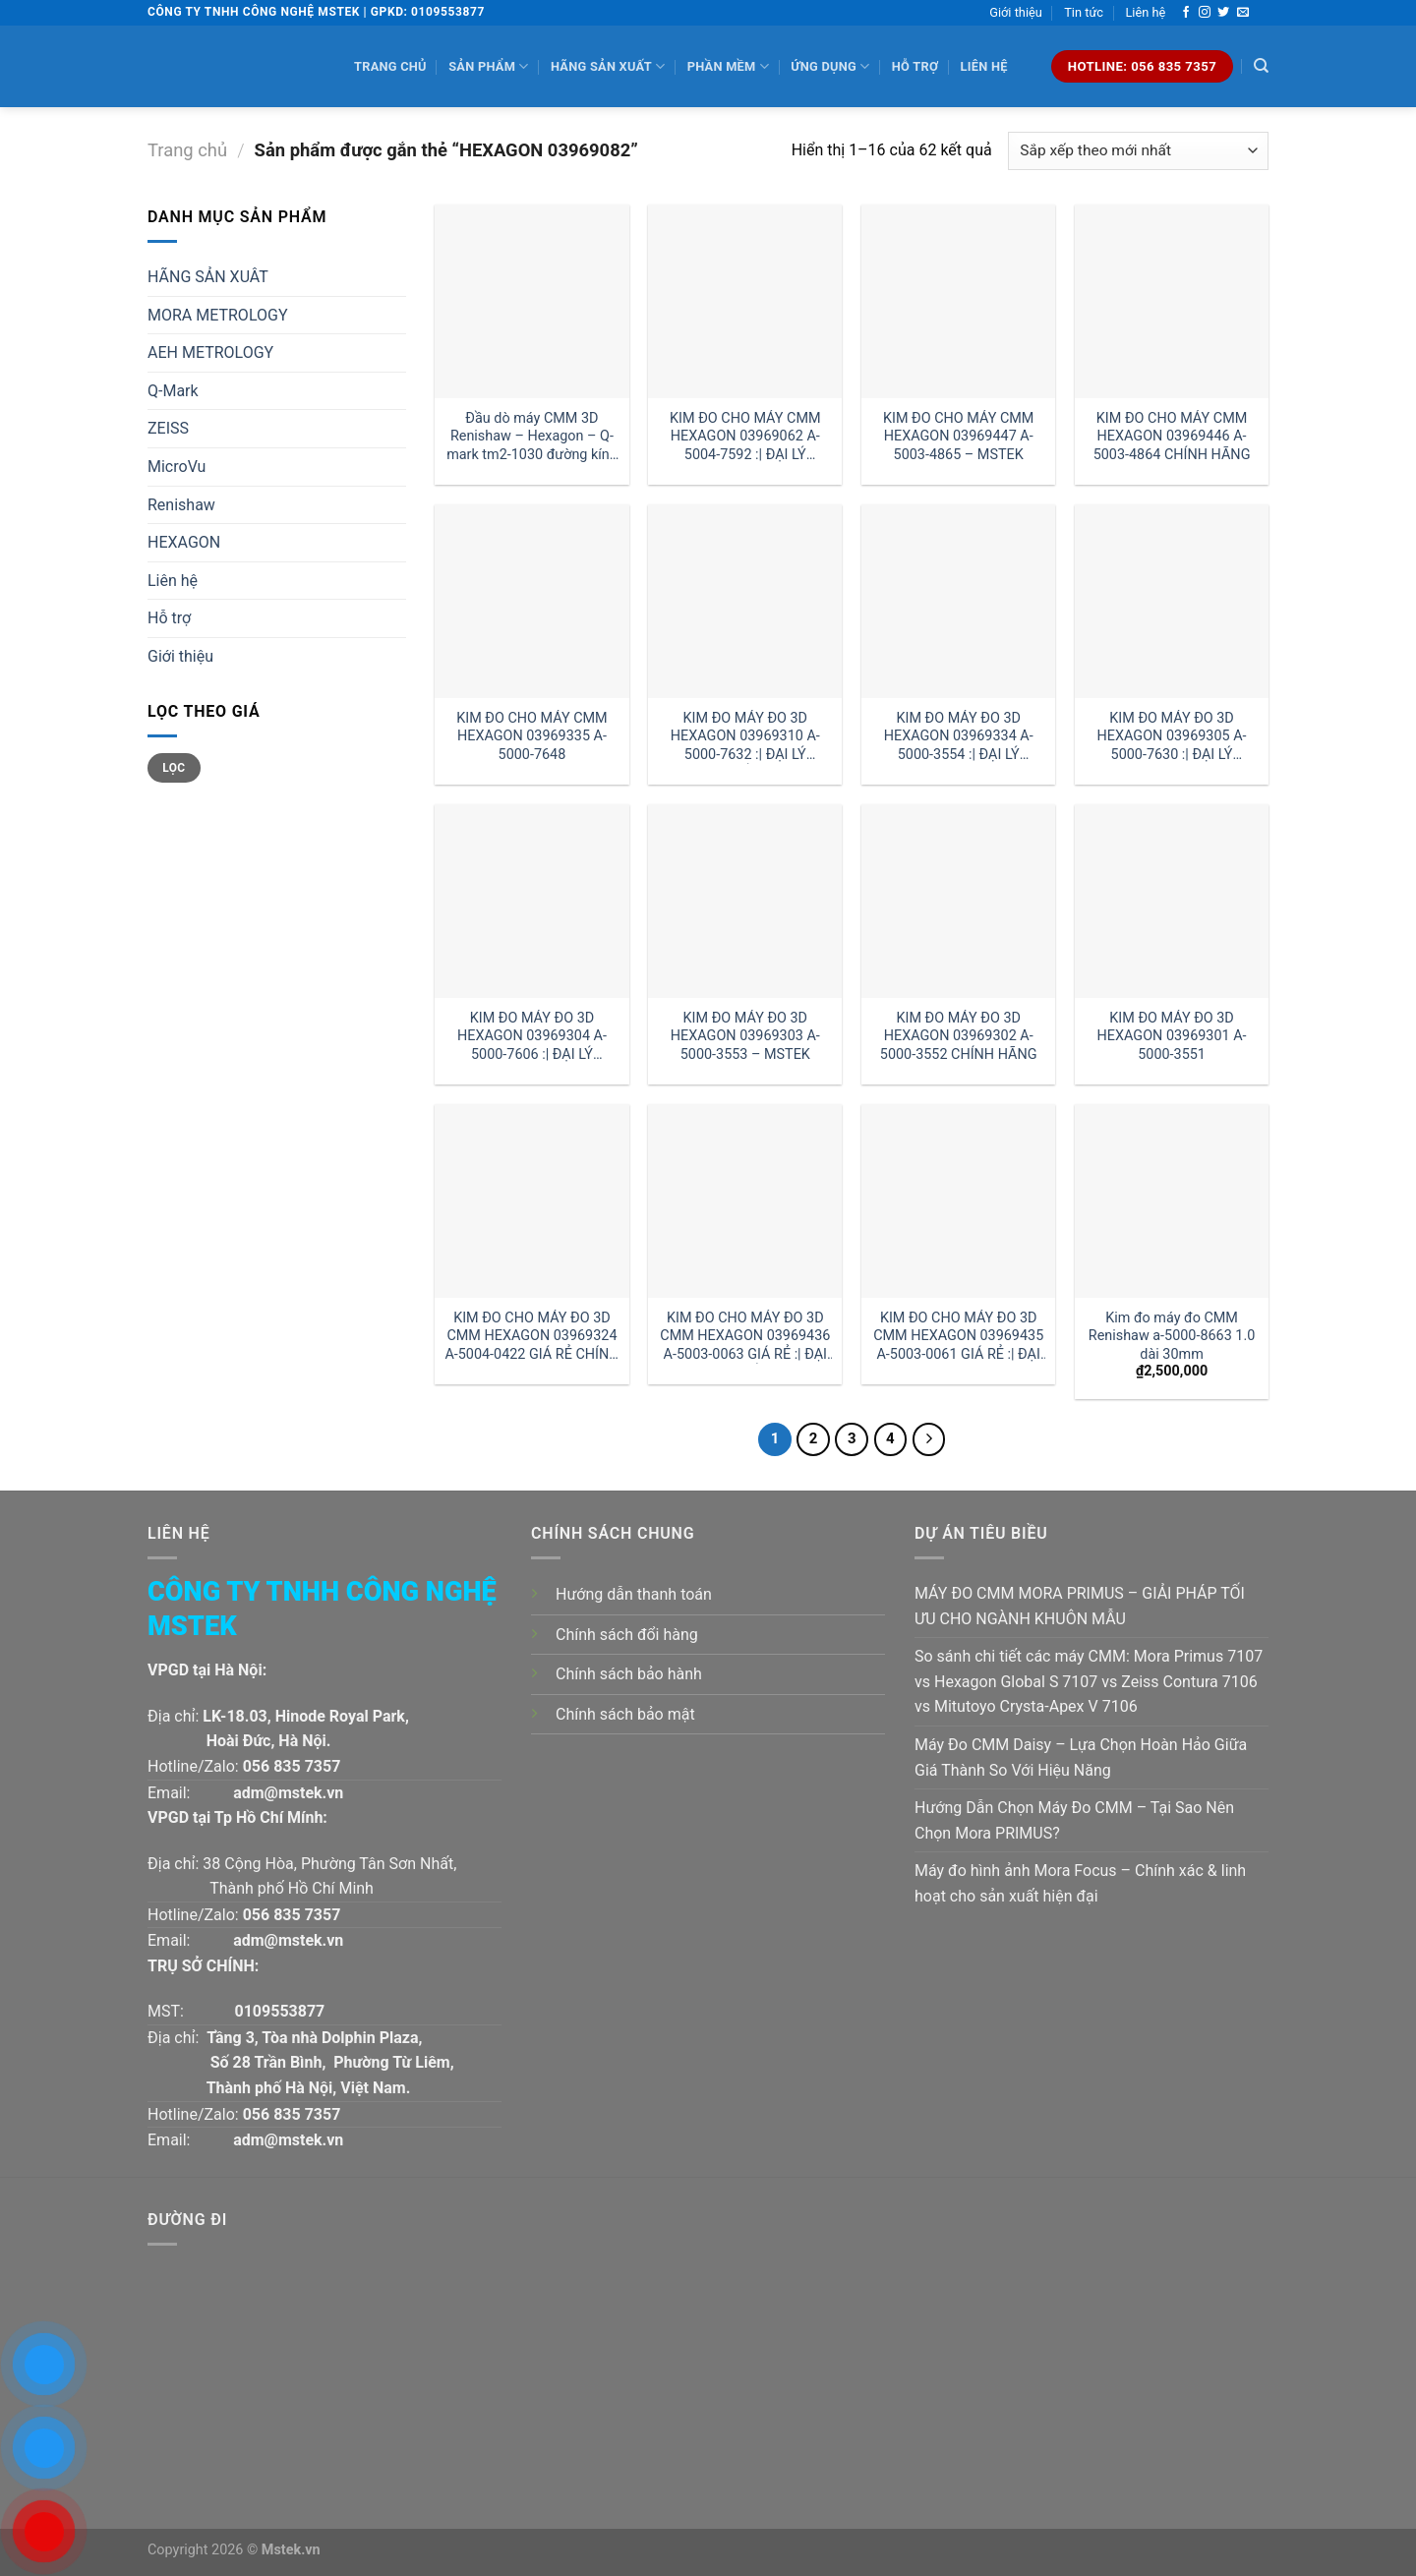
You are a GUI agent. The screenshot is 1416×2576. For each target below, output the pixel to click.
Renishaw (181, 505)
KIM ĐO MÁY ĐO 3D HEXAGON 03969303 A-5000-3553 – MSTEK (745, 1036)
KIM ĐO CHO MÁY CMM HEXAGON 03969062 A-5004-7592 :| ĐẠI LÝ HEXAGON (745, 437)
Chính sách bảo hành (629, 1674)
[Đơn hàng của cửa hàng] (1138, 151)
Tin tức (1083, 12)
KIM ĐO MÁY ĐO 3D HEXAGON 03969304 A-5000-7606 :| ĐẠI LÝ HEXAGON (532, 1037)
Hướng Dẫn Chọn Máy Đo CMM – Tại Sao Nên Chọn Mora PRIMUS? (1074, 1820)
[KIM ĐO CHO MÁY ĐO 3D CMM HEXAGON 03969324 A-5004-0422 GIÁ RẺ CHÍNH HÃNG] (531, 1201)
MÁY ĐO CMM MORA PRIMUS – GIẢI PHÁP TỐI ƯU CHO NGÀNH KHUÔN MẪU (1079, 1606)
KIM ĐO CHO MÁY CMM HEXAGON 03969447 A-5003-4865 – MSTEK (958, 436)
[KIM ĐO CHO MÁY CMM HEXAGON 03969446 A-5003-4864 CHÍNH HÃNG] (1171, 301)
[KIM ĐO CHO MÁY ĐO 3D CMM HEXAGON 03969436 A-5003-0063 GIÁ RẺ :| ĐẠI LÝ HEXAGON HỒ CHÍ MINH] (745, 1201)
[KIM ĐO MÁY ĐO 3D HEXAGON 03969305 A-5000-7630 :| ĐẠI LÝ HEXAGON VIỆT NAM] (1171, 601)
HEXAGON (184, 542)
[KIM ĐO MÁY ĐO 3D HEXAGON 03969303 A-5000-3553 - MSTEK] (745, 901)
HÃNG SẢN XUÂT (208, 276)
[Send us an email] (1243, 13)
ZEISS (168, 428)
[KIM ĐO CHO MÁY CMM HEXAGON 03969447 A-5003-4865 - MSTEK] (958, 301)
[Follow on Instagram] (1204, 13)
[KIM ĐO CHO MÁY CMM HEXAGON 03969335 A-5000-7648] (531, 601)
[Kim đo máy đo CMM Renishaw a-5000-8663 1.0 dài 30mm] (1171, 1201)
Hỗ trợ (915, 66)
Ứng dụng (830, 66)
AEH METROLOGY (210, 352)
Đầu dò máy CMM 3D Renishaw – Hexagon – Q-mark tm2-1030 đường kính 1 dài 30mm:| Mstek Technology (532, 437)
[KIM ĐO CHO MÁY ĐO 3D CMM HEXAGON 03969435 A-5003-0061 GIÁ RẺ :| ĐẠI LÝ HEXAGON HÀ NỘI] (958, 1201)
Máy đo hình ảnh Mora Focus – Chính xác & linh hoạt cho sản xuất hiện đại (1080, 1883)
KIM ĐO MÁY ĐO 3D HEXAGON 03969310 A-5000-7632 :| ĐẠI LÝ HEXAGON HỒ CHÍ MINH (745, 737)
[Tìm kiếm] (1261, 66)
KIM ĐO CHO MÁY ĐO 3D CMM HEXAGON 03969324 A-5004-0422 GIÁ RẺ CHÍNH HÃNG (531, 1337)
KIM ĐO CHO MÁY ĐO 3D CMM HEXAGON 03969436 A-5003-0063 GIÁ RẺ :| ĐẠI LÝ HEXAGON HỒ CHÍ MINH (745, 1337)
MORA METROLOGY (218, 315)
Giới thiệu (1015, 12)
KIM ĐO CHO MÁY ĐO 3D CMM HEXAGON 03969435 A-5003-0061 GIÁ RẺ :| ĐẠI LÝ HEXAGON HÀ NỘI (958, 1337)
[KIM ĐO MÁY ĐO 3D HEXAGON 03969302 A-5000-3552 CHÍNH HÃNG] (958, 901)
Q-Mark (173, 390)
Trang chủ (390, 66)
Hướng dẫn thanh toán (634, 1594)
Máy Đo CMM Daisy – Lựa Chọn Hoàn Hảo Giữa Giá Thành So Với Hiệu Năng (1080, 1757)
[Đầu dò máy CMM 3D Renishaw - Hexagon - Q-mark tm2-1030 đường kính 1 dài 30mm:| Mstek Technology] (531, 301)
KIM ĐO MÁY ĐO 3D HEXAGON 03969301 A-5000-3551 (1172, 1036)
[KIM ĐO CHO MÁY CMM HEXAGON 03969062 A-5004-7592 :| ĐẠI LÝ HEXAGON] (745, 301)
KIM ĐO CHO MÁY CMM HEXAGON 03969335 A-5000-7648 (531, 736)
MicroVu (177, 466)
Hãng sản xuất (608, 66)
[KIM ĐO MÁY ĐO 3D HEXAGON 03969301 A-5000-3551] (1171, 901)
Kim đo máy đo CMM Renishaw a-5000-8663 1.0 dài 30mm (1172, 1336)
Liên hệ (1145, 12)
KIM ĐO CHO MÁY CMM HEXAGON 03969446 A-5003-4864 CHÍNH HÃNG (1172, 436)
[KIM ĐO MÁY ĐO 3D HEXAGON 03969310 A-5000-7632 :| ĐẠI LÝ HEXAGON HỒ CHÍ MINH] (745, 601)
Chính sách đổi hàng (627, 1634)
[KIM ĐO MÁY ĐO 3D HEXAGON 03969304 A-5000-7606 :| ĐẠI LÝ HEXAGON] (531, 901)
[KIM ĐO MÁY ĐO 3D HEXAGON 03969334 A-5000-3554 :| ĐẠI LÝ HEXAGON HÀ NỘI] (958, 601)
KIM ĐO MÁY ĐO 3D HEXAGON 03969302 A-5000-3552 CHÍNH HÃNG (958, 1036)
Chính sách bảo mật (625, 1714)
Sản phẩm (488, 66)
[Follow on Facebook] (1186, 13)
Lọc (173, 768)
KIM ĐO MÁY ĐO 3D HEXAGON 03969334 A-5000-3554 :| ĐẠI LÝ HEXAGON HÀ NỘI (958, 737)
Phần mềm (728, 66)
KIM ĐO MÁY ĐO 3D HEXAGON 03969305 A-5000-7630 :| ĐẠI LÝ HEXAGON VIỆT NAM (1172, 737)
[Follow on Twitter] (1223, 13)
